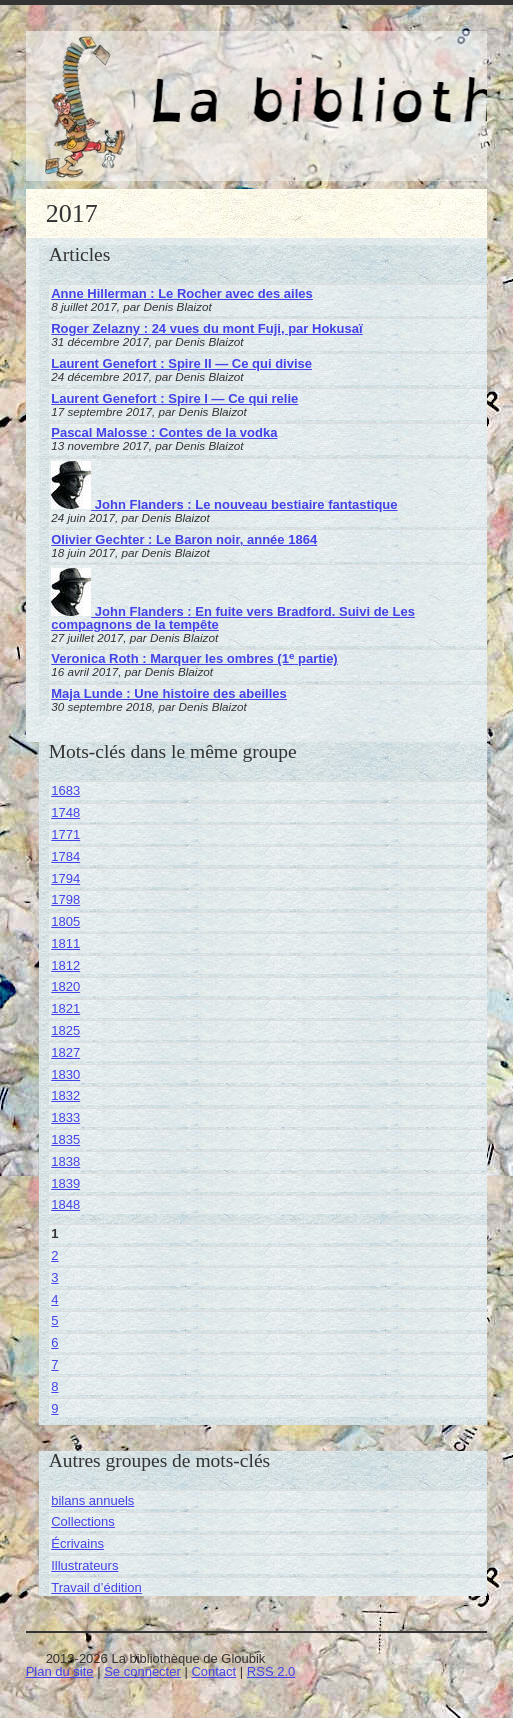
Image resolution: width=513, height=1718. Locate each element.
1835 (65, 1139)
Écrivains (77, 1543)
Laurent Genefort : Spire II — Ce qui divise (181, 363)
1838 (65, 1161)
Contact (213, 1671)
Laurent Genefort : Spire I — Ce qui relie (174, 398)
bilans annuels (92, 1500)
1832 (65, 1095)
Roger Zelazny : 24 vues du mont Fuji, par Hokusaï (206, 328)
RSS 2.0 (271, 1671)
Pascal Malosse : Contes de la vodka (164, 432)
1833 (65, 1117)
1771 (65, 834)
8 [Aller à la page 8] (54, 1386)
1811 (65, 943)
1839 (65, 1183)
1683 (65, 790)
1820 (65, 986)
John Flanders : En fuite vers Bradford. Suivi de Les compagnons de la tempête (233, 618)
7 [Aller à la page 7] (54, 1364)
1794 (65, 878)
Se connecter (142, 1671)
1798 (65, 899)
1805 (65, 921)
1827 (65, 1052)
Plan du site (60, 1671)
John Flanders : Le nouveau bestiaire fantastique (224, 504)
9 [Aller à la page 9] (54, 1408)
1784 (65, 856)
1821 (65, 1008)
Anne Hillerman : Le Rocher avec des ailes (182, 293)
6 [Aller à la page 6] (54, 1342)
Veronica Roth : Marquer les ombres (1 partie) (194, 658)
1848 (65, 1204)
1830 (65, 1074)
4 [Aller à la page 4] (54, 1299)
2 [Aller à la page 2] (54, 1255)
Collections (83, 1521)
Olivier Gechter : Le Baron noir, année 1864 (184, 539)
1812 (65, 965)
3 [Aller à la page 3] (54, 1277)
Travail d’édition (96, 1587)
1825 (65, 1030)
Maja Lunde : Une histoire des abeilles (169, 693)
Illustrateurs (84, 1565)
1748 (65, 812)
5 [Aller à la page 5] (54, 1320)
